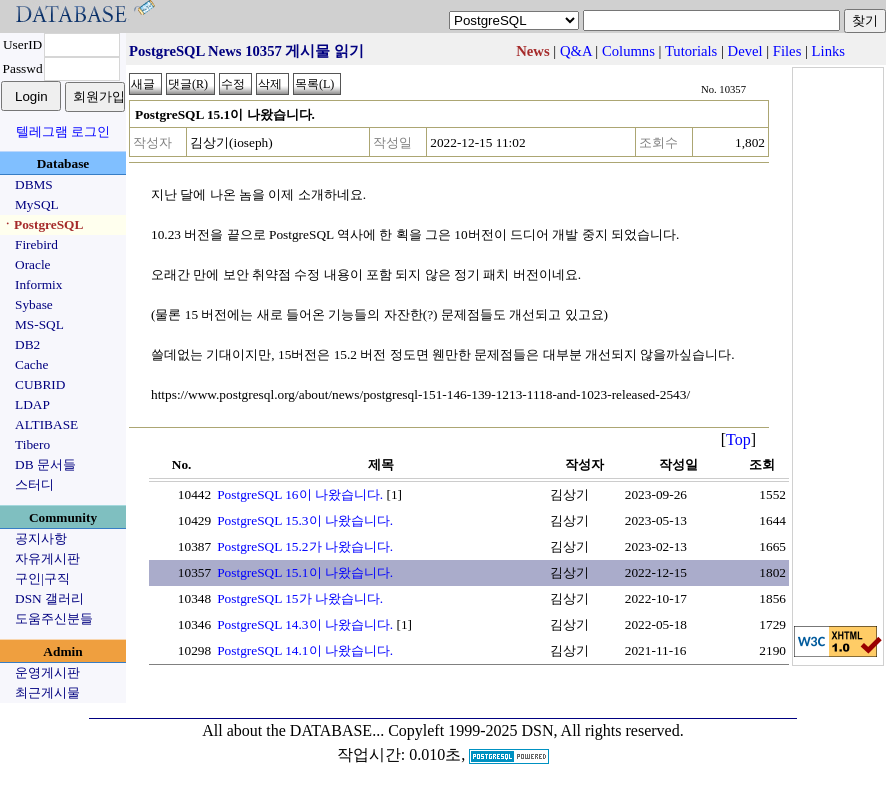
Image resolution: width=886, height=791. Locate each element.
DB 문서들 (45, 464)
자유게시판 (47, 558)
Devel (745, 51)
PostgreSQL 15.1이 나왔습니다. (305, 572)
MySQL (37, 204)
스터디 (34, 484)
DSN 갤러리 (49, 598)
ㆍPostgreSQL (42, 224)
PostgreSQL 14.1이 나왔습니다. (305, 650)
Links (828, 51)
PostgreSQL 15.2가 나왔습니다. (305, 546)
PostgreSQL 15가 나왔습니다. (300, 598)
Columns (628, 51)
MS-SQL (39, 324)
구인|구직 (42, 578)
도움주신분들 (54, 618)
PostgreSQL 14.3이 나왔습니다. (305, 624)
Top (738, 439)
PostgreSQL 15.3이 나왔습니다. (305, 520)
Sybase (34, 304)
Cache (31, 364)
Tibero (32, 444)
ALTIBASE (46, 424)
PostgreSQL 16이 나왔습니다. (300, 494)
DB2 (27, 344)
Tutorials (691, 51)
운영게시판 (47, 672)
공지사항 (41, 538)
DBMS (34, 184)
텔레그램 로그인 (63, 131)
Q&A (576, 51)
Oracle (33, 264)
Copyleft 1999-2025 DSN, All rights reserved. (536, 730)
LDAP (32, 404)
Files (787, 51)
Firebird (36, 244)
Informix (38, 284)
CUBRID (40, 384)
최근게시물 (47, 692)
